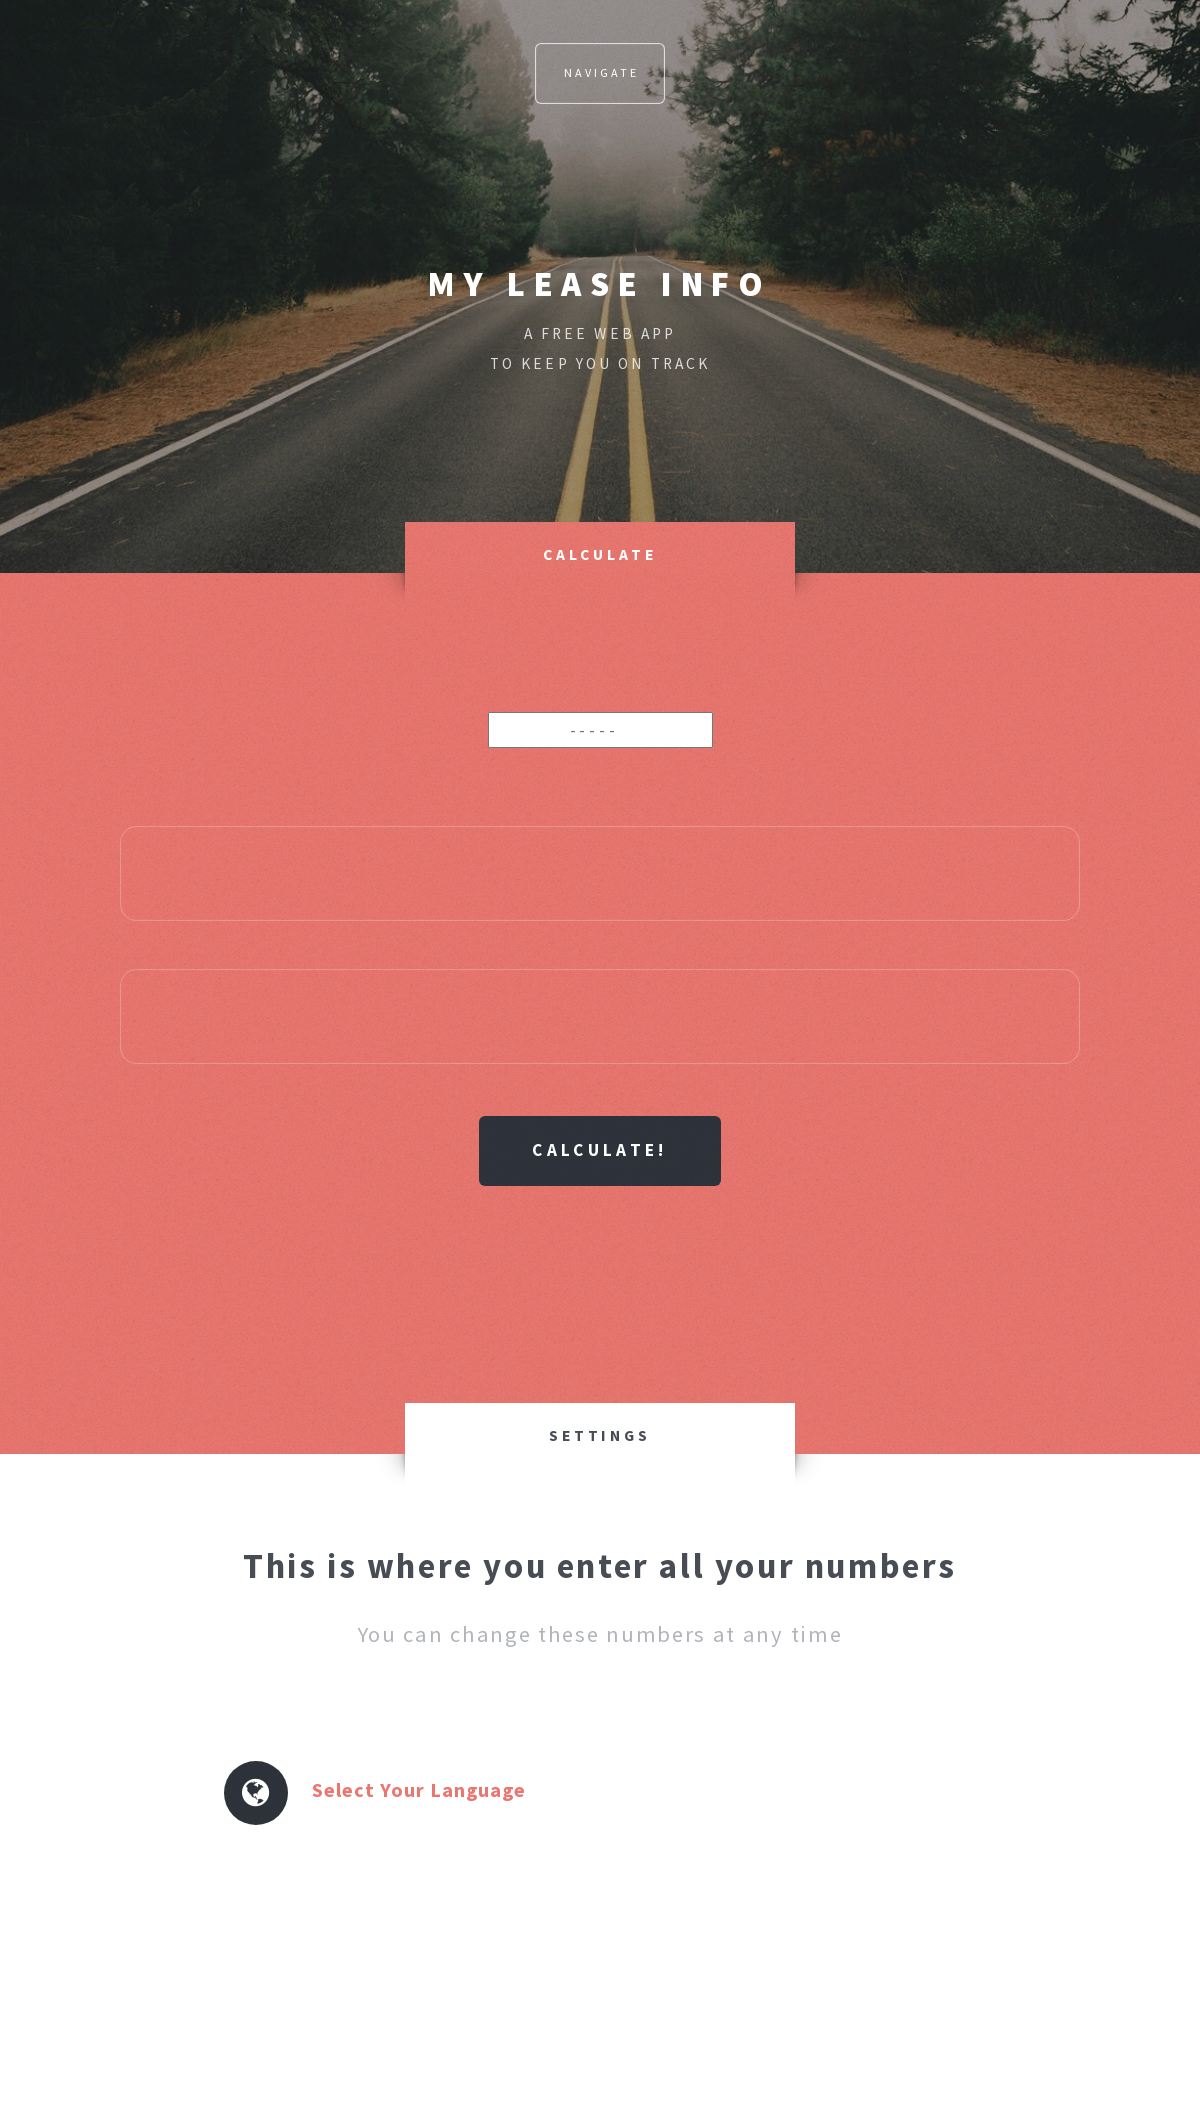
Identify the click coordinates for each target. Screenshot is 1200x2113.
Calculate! (599, 1150)
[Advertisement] (600, 1261)
